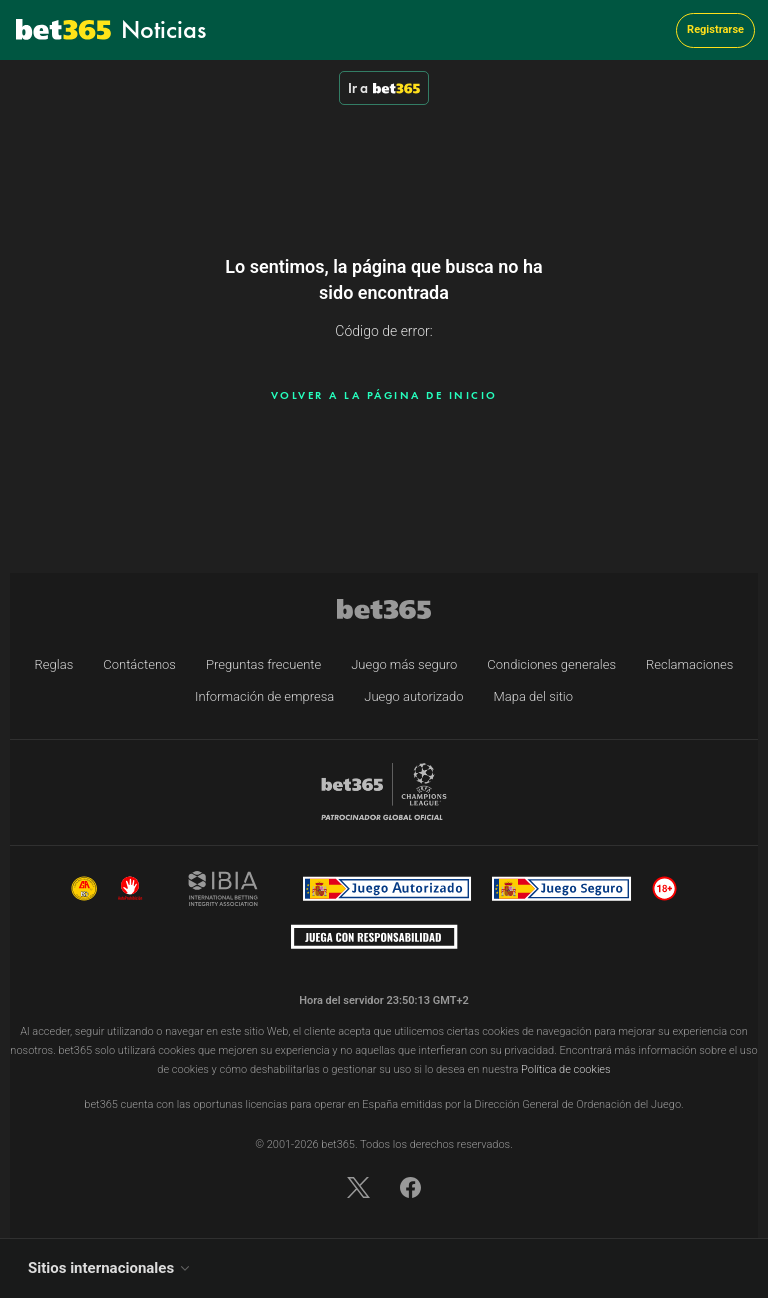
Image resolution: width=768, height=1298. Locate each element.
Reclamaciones (689, 664)
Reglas (54, 664)
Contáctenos (139, 664)
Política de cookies (566, 1069)
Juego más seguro (404, 664)
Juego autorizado (413, 696)
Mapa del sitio (533, 696)
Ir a (384, 88)
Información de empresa (264, 696)
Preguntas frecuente (263, 664)
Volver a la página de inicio (384, 395)
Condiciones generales (551, 664)
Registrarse (715, 29)
